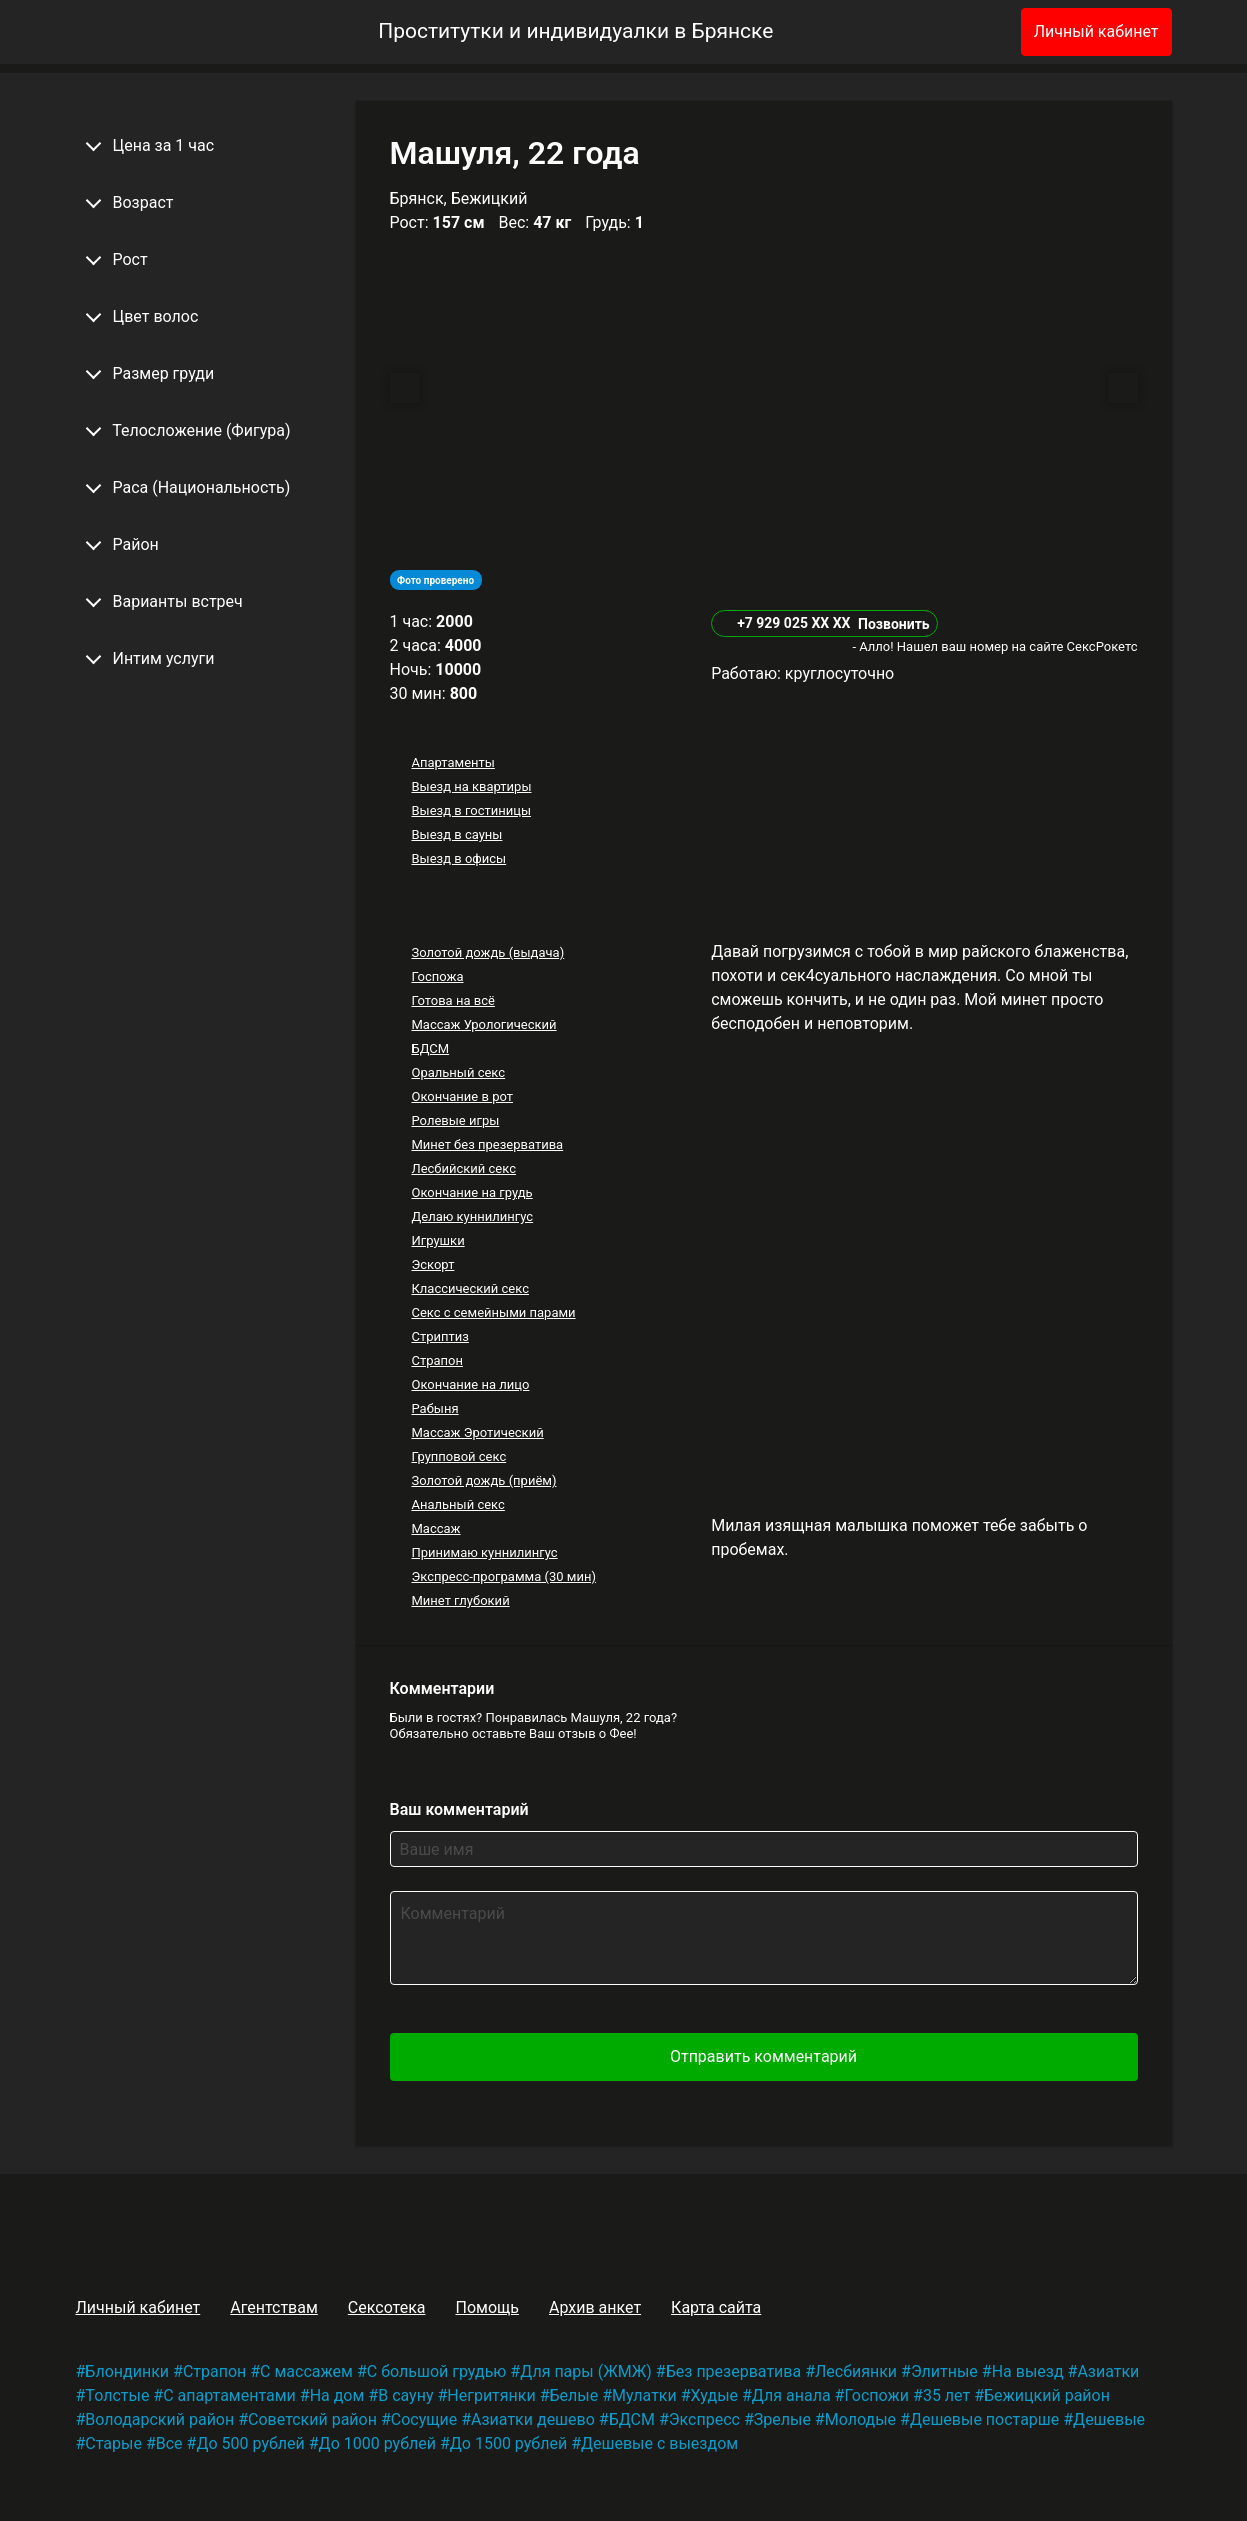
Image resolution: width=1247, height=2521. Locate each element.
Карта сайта (716, 2307)
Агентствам (274, 2307)
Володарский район (159, 2419)
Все (169, 2443)
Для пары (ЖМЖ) (586, 2371)
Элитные (944, 2371)
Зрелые (782, 2419)
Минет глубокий (460, 1600)
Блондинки (127, 2371)
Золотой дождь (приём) (483, 1480)
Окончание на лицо (470, 1384)
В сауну (405, 2395)
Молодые (860, 2419)
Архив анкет (595, 2307)
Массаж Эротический (477, 1432)
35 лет (946, 2395)
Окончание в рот (462, 1096)
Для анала (791, 2395)
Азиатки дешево (533, 2419)
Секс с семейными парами (493, 1312)
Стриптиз (439, 1336)
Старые (113, 2443)
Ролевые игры (455, 1120)
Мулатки (644, 2395)
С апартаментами (229, 2395)
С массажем (306, 2371)
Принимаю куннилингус (484, 1552)
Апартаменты (452, 762)
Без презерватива (733, 2371)
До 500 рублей (250, 2443)
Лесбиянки (856, 2371)
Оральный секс (458, 1072)
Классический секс (470, 1288)
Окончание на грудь (471, 1192)
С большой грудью (437, 2371)
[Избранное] (973, 32)
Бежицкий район (1047, 2395)
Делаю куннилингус (472, 1216)
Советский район (312, 2419)
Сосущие (424, 2419)
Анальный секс (457, 1504)
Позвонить (894, 624)
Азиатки (1108, 2371)
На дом (337, 2395)
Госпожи (876, 2395)
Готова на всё (452, 1000)
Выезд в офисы (458, 858)
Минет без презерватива (487, 1144)
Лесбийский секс (463, 1168)
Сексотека (387, 2307)
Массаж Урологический (483, 1024)
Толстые (117, 2395)
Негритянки (491, 2395)
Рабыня (434, 1408)
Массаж (435, 1528)
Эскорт (432, 1264)
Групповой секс (458, 1456)
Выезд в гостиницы (471, 810)
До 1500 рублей (508, 2443)
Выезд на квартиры (471, 786)
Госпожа (437, 976)
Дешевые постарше (984, 2419)
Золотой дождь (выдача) (487, 952)
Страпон (437, 1360)
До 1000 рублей (377, 2443)
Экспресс (704, 2419)
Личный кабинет (1096, 31)
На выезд (1028, 2371)
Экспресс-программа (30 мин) (503, 1576)
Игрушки (437, 1240)
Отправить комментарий (763, 2056)
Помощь (486, 2307)
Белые (574, 2395)
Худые (714, 2395)
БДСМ (430, 1048)
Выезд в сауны (456, 834)
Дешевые (1109, 2419)
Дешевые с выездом (659, 2443)
